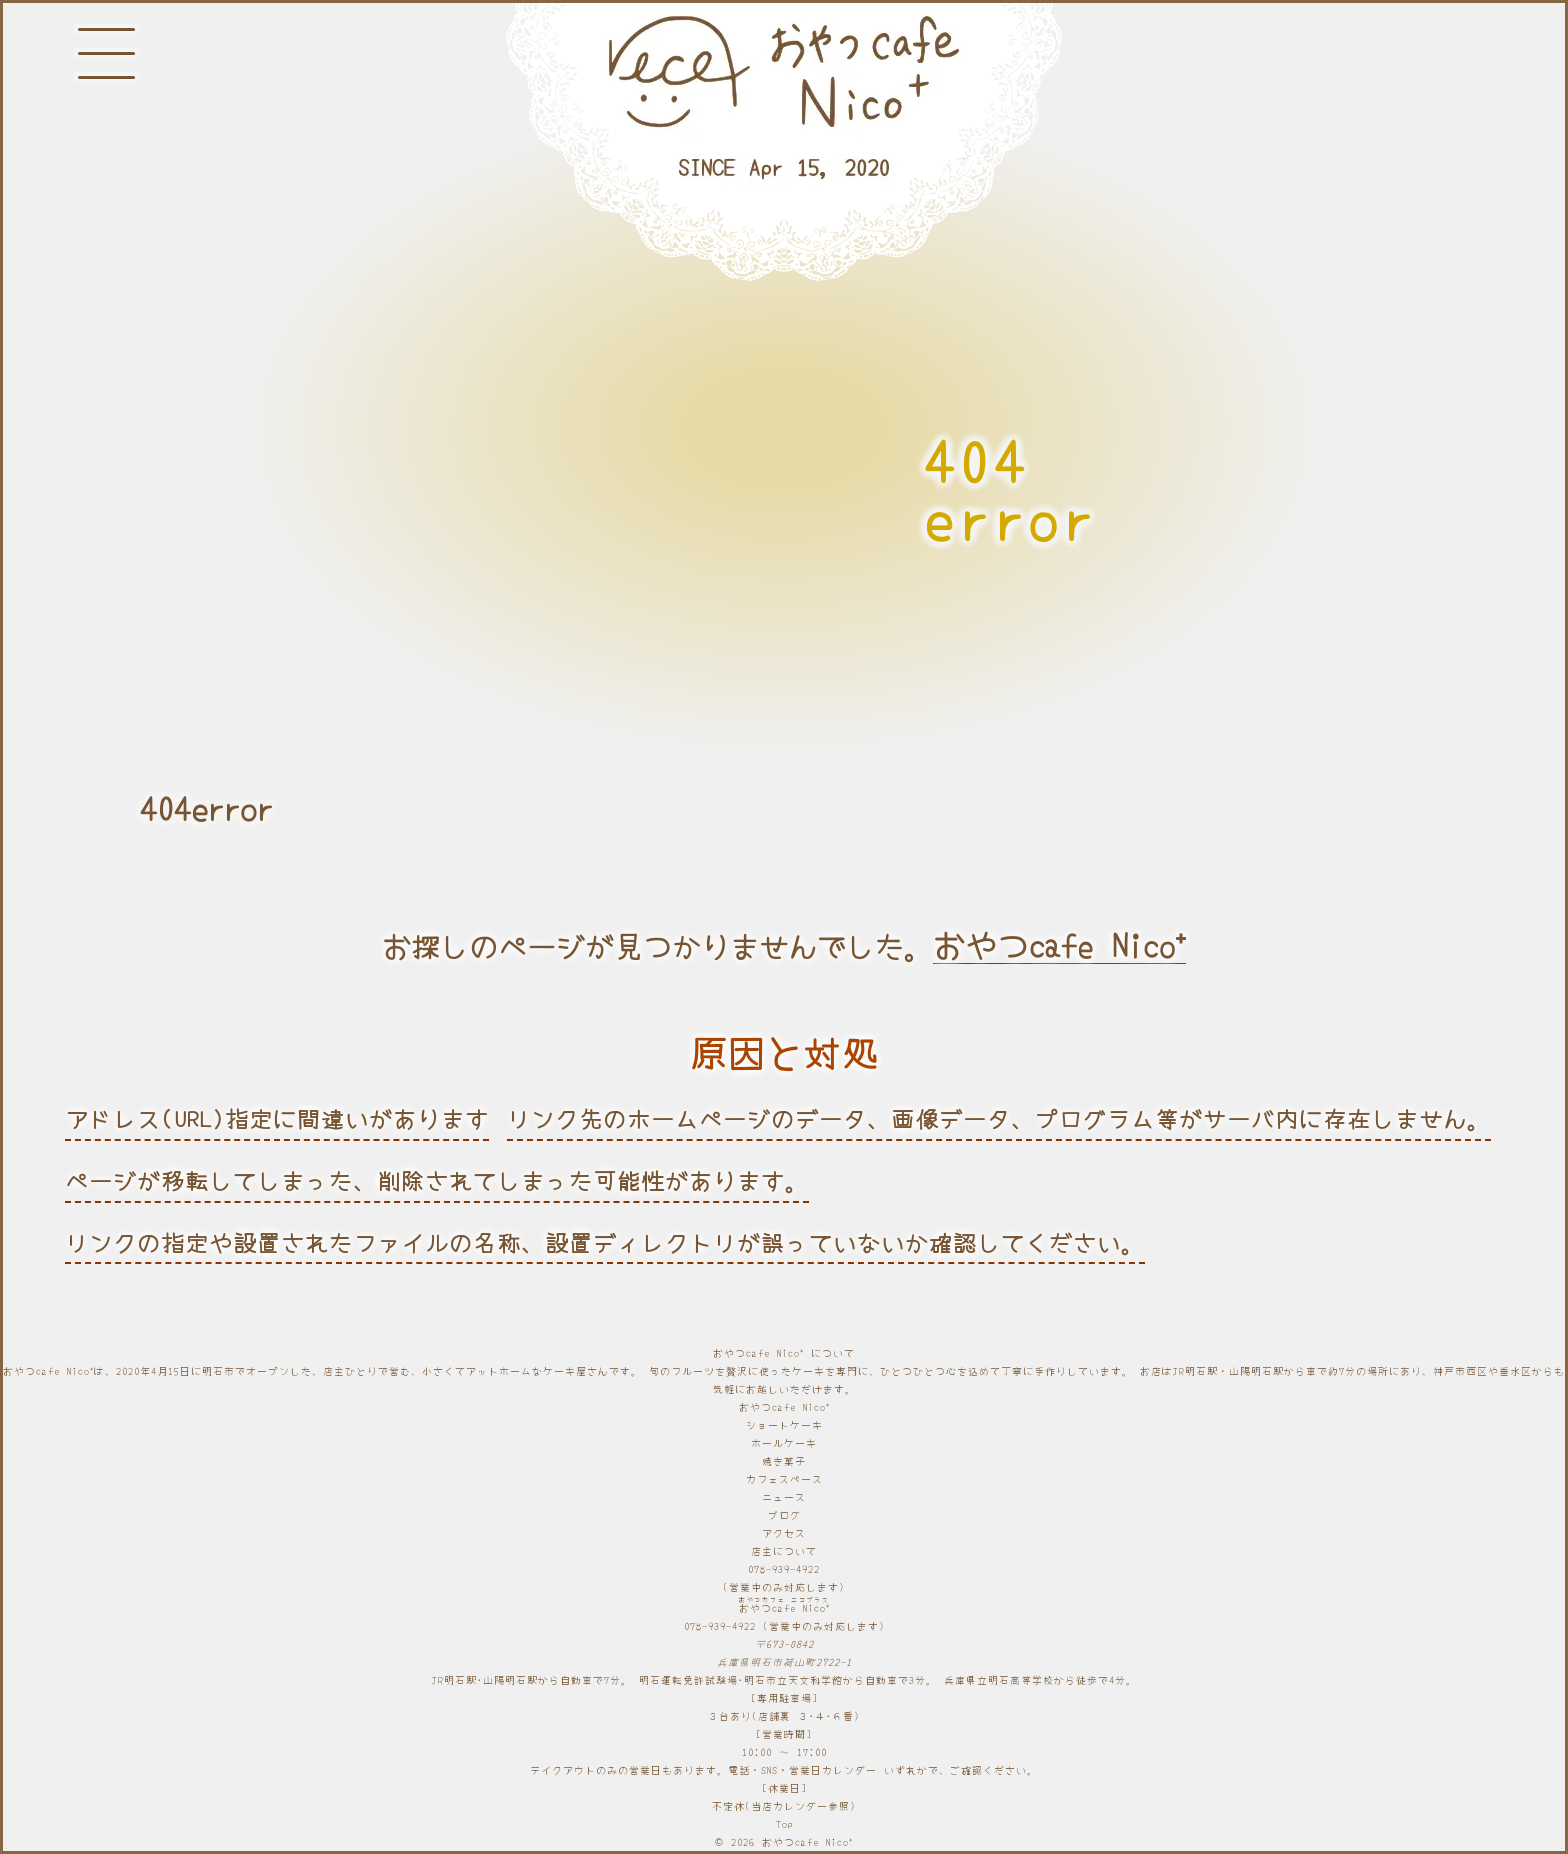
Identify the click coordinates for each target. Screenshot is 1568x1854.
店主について (784, 1550)
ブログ (784, 1514)
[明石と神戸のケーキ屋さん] (784, 143)
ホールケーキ (784, 1442)
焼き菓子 (784, 1460)
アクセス (784, 1532)
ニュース (784, 1496)
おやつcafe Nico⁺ (1059, 944)
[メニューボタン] (106, 53)
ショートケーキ (784, 1424)
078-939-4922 (784, 1568)
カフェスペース (784, 1478)
